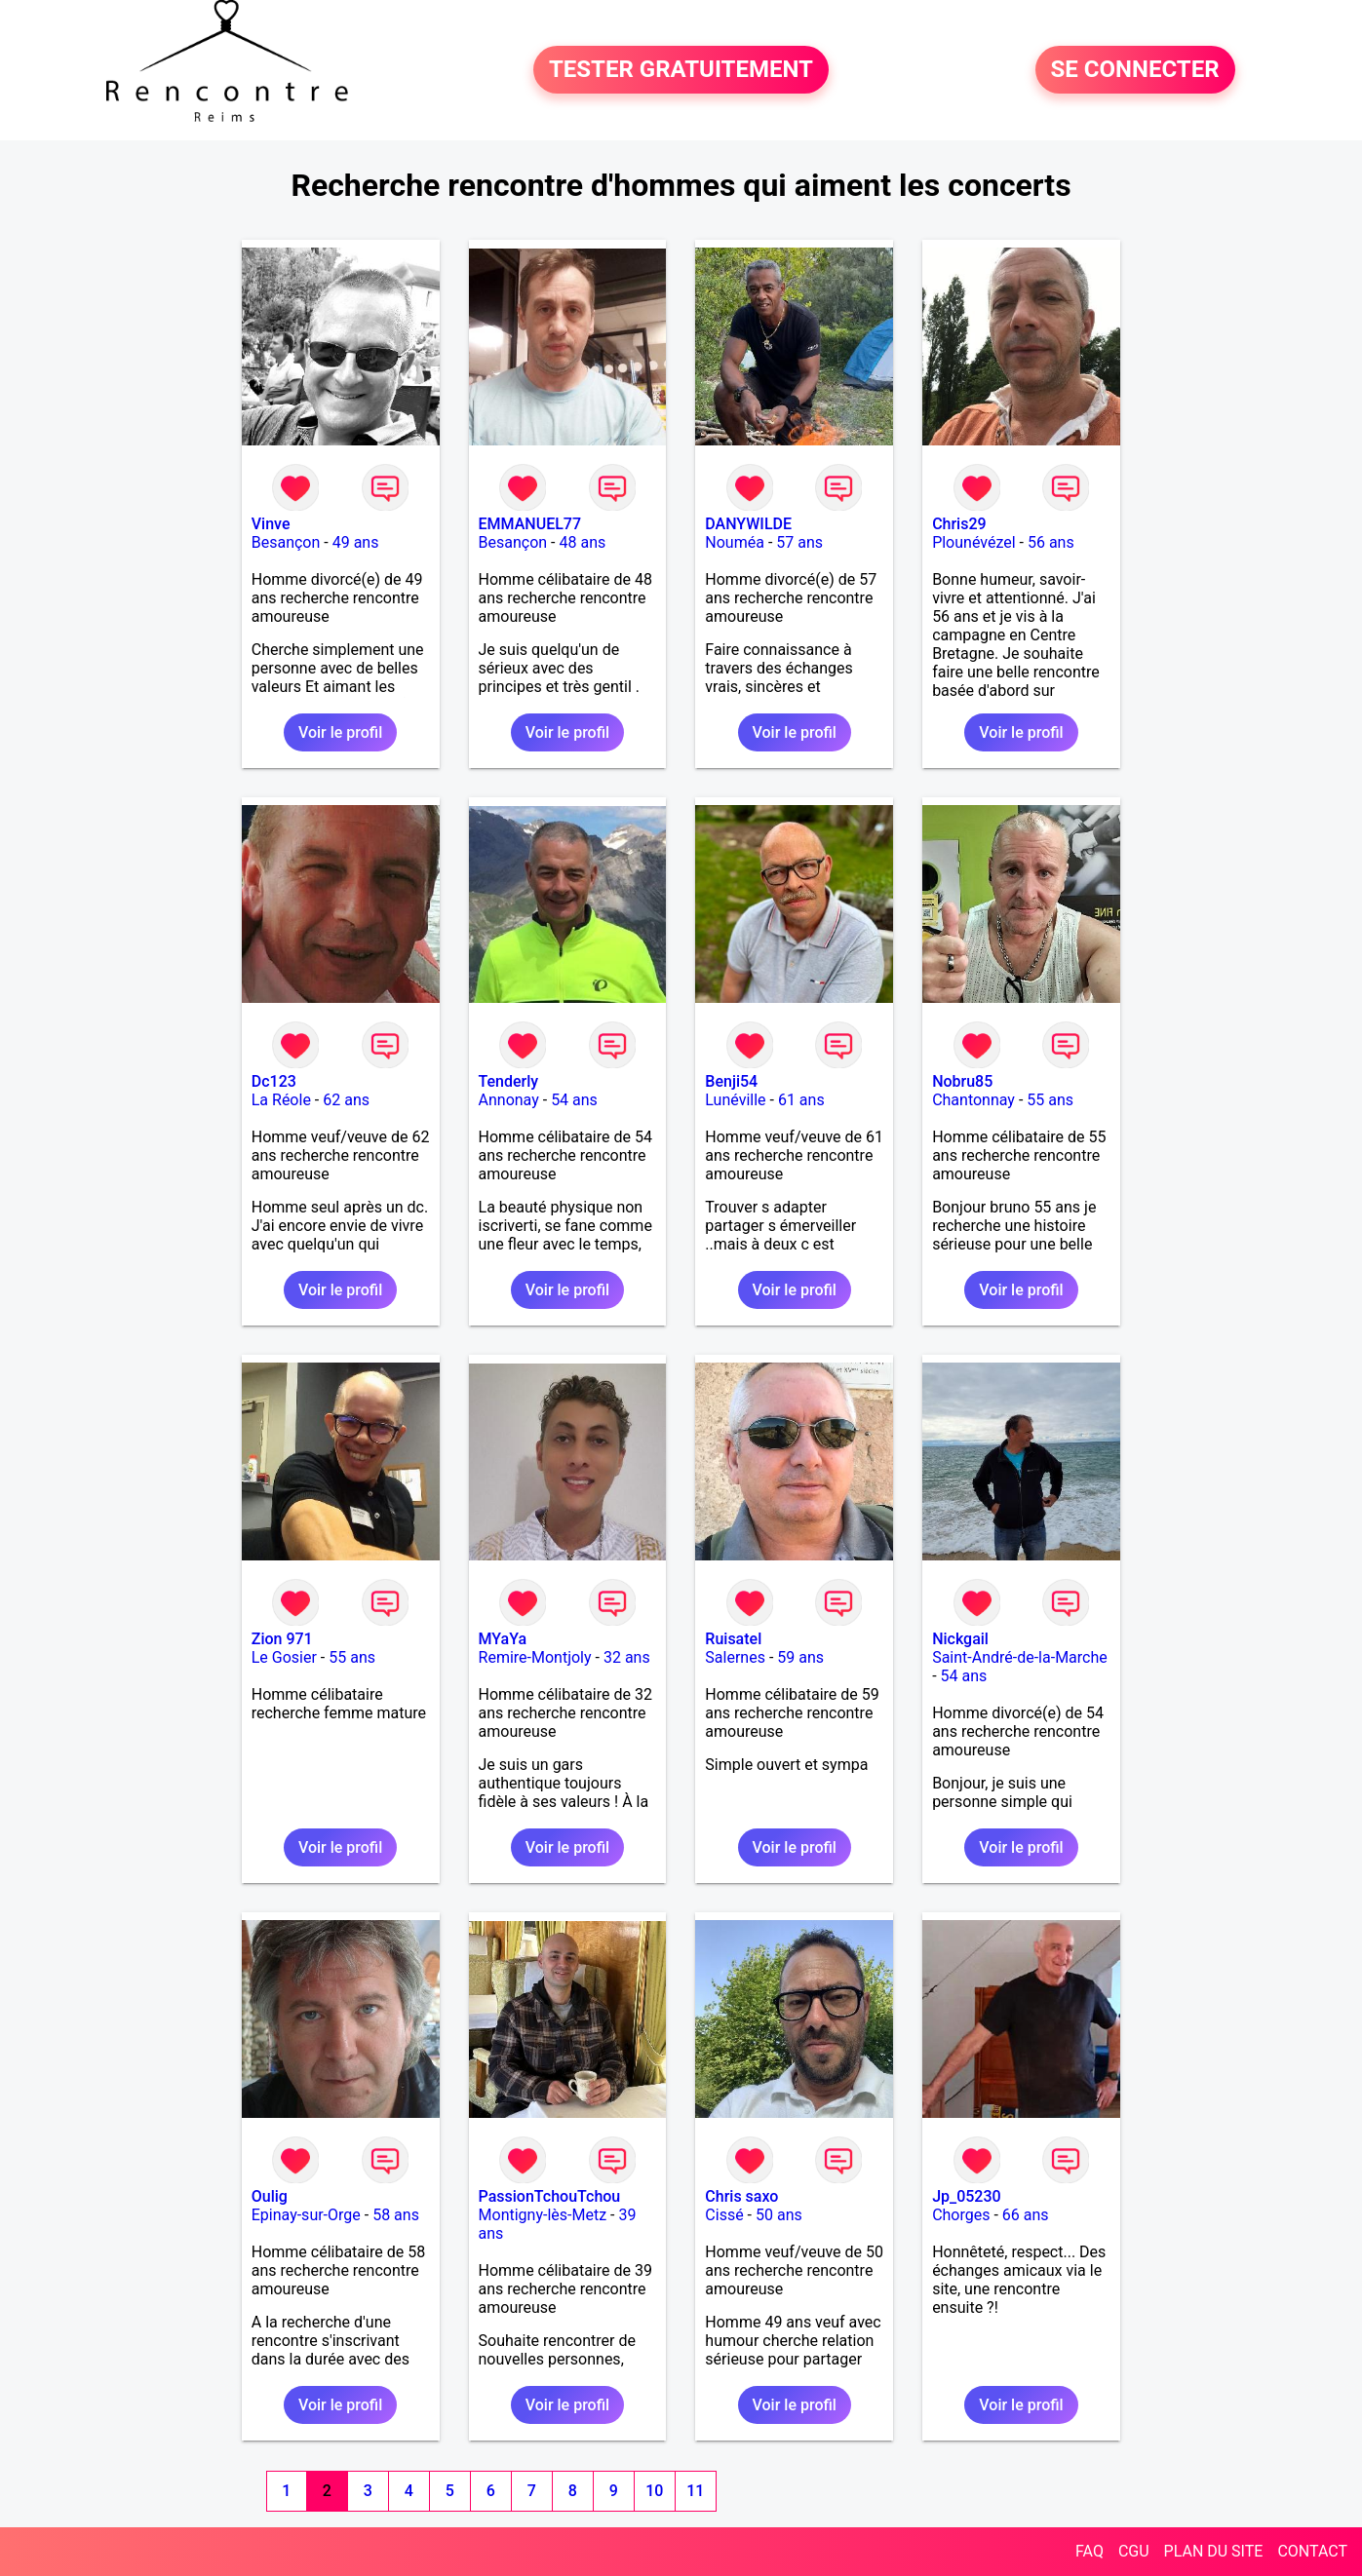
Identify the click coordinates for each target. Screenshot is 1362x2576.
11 (695, 2490)
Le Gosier (284, 1657)
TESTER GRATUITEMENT (681, 70)
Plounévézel (973, 542)
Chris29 (959, 524)
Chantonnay (973, 1100)
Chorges (961, 2215)
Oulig (270, 2196)
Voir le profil (340, 732)
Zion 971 (282, 1639)
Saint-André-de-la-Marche (1020, 1657)
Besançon (286, 542)
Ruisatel (733, 1639)
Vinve (271, 524)
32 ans (626, 1657)
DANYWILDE (748, 524)
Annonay (509, 1100)
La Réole (281, 1100)
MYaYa (503, 1639)
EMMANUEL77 (530, 524)
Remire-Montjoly (535, 1657)
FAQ (1089, 2551)
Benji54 (731, 1081)
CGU (1133, 2551)
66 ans (1025, 2215)
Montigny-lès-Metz (543, 2215)
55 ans (1050, 1100)
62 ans (346, 1100)
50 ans (779, 2215)
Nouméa (734, 542)
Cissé (724, 2215)
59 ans (800, 1657)
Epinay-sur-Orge (306, 2215)
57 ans (799, 542)
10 (654, 2490)
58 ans (395, 2215)
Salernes (735, 1657)
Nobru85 (962, 1081)
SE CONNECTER (1135, 70)
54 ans (574, 1100)
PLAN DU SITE (1214, 2551)
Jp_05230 (966, 2196)
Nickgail (960, 1639)
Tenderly (509, 1081)
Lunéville (735, 1100)
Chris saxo (741, 2196)
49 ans (355, 542)
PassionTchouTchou (550, 2196)
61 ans (801, 1100)
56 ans (1051, 542)
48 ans (582, 542)
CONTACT (1312, 2551)
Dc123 (274, 1081)
